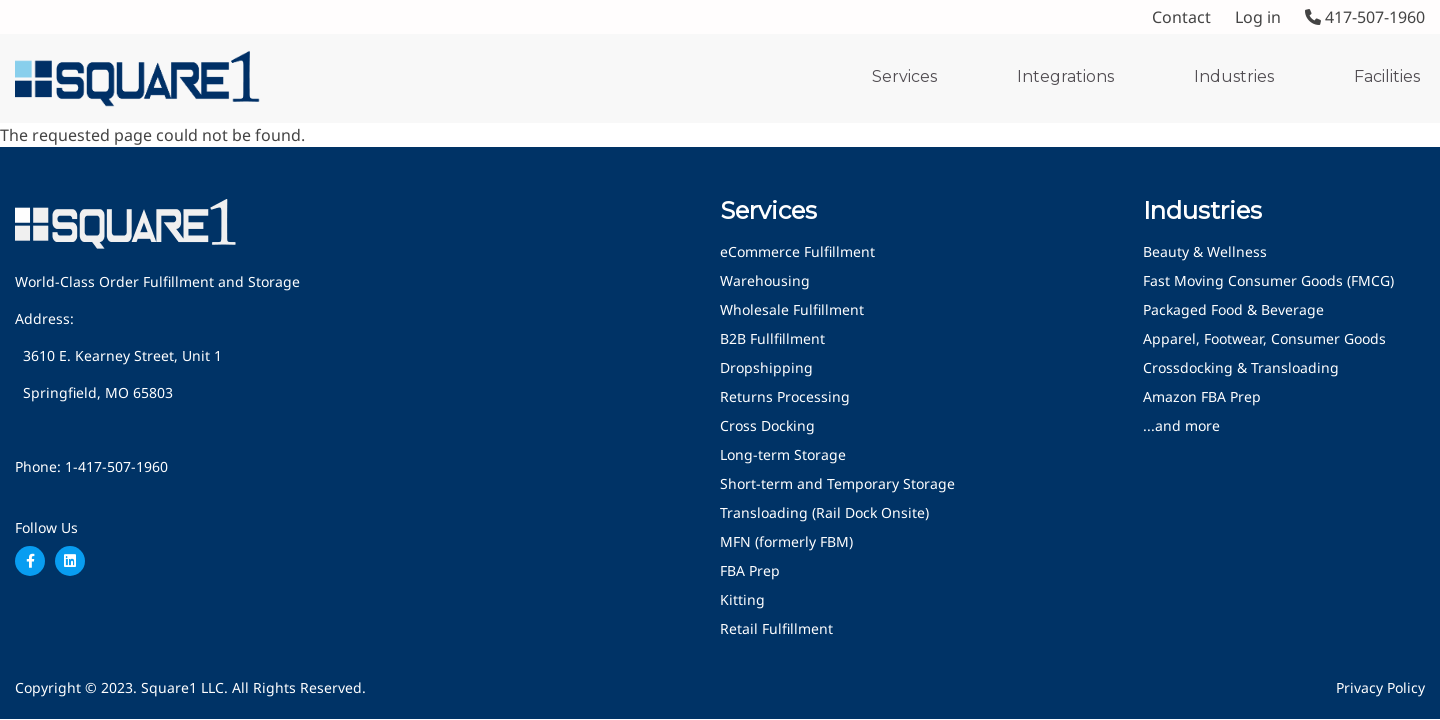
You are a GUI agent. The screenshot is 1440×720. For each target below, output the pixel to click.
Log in (1258, 17)
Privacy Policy (1380, 687)
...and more (1181, 425)
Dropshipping (766, 367)
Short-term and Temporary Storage (837, 483)
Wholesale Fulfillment (792, 309)
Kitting (742, 599)
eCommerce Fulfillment (797, 251)
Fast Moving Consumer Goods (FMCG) (1268, 280)
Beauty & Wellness (1205, 251)
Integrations (1065, 76)
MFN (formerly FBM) (786, 541)
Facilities (1387, 76)
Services (904, 76)
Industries (1234, 76)
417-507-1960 (1365, 17)
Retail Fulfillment (776, 628)
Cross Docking (767, 425)
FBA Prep (750, 570)
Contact (1181, 17)
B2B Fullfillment (772, 338)
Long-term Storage (783, 454)
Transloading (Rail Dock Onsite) (824, 512)
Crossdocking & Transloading (1241, 367)
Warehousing (765, 280)
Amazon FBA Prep (1202, 396)
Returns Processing (785, 396)
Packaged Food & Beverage (1233, 309)
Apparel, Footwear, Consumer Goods (1264, 338)
